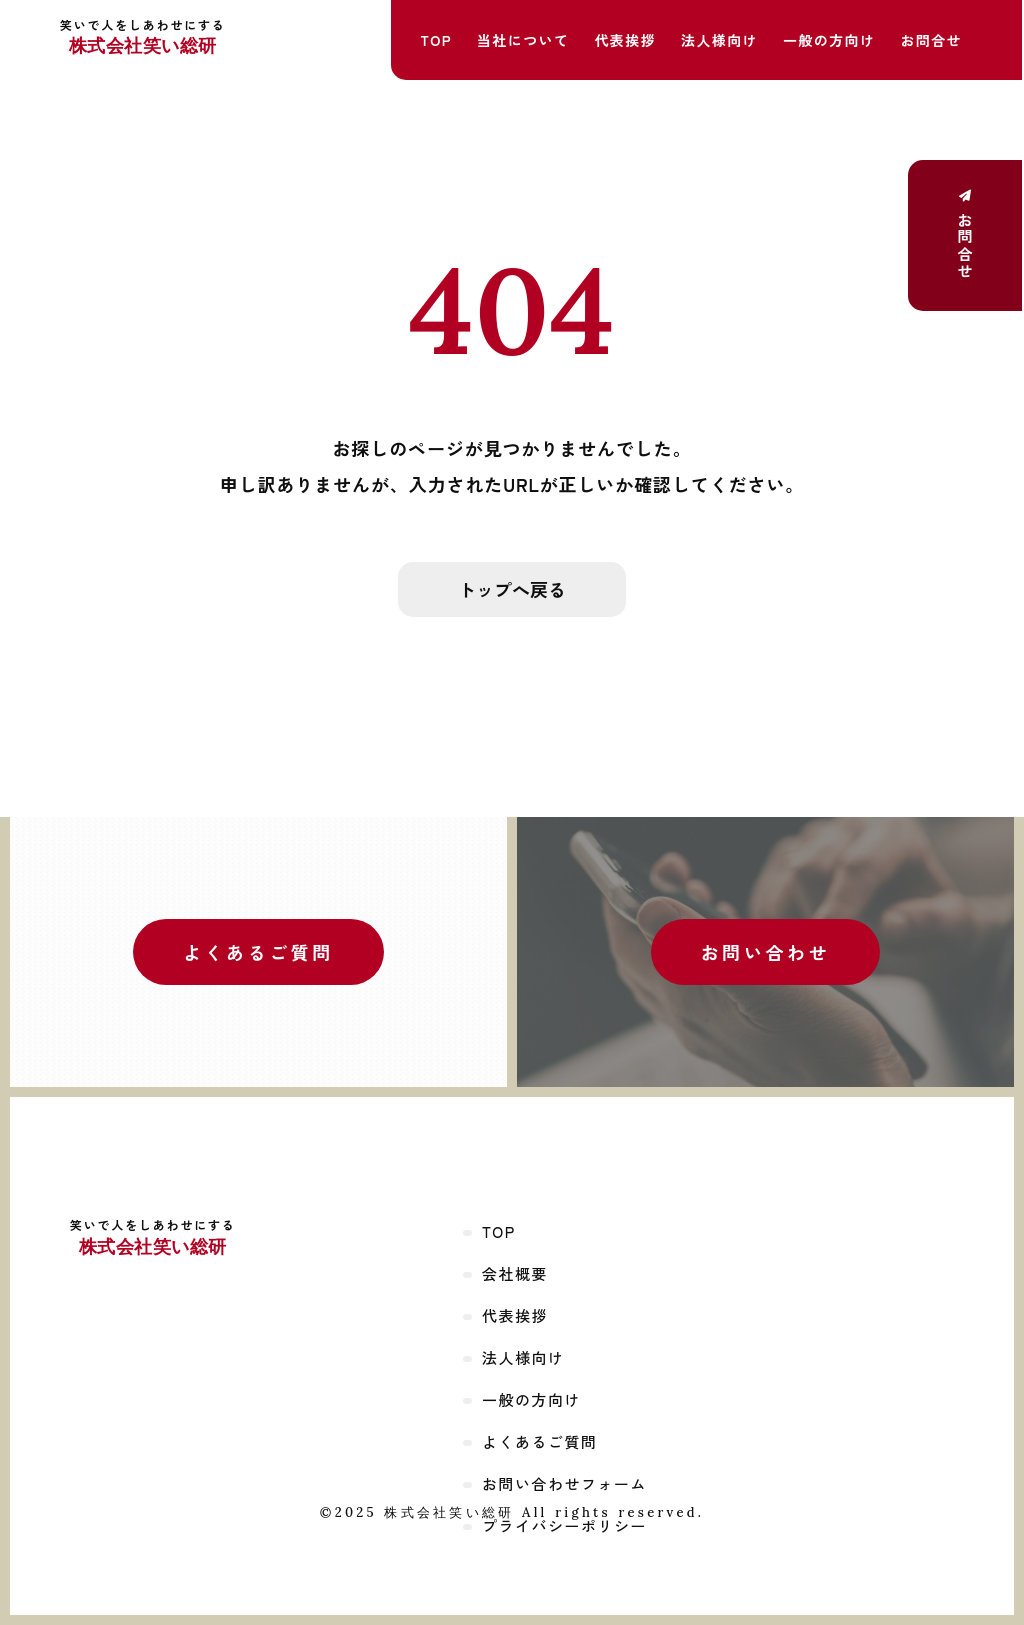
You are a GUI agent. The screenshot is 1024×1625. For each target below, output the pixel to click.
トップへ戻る (512, 589)
